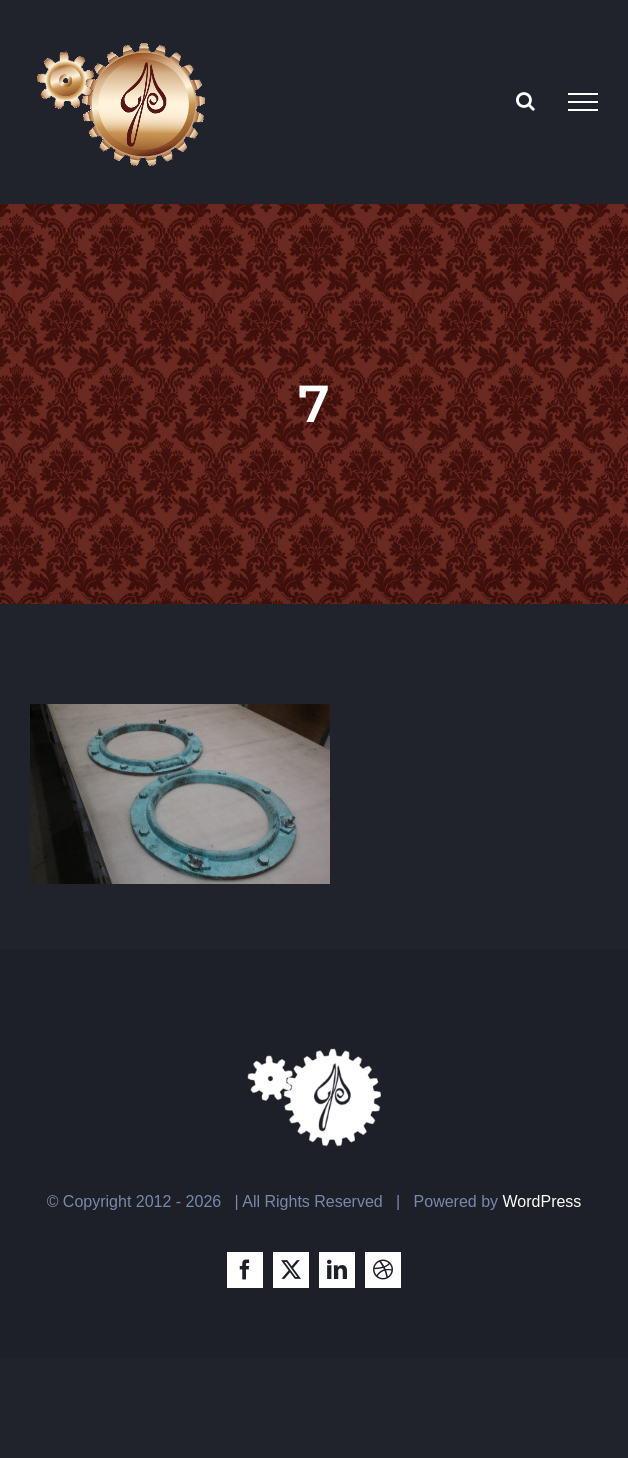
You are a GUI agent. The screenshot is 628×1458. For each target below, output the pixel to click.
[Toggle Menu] (583, 102)
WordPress (542, 1201)
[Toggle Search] (525, 101)
